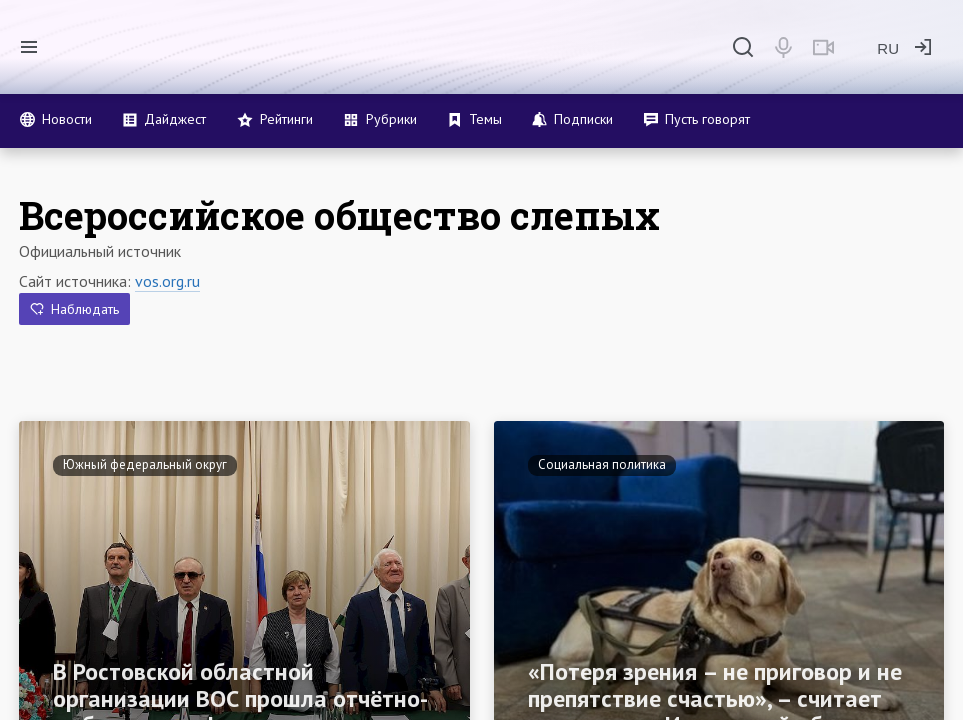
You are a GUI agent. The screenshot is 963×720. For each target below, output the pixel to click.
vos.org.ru (167, 281)
